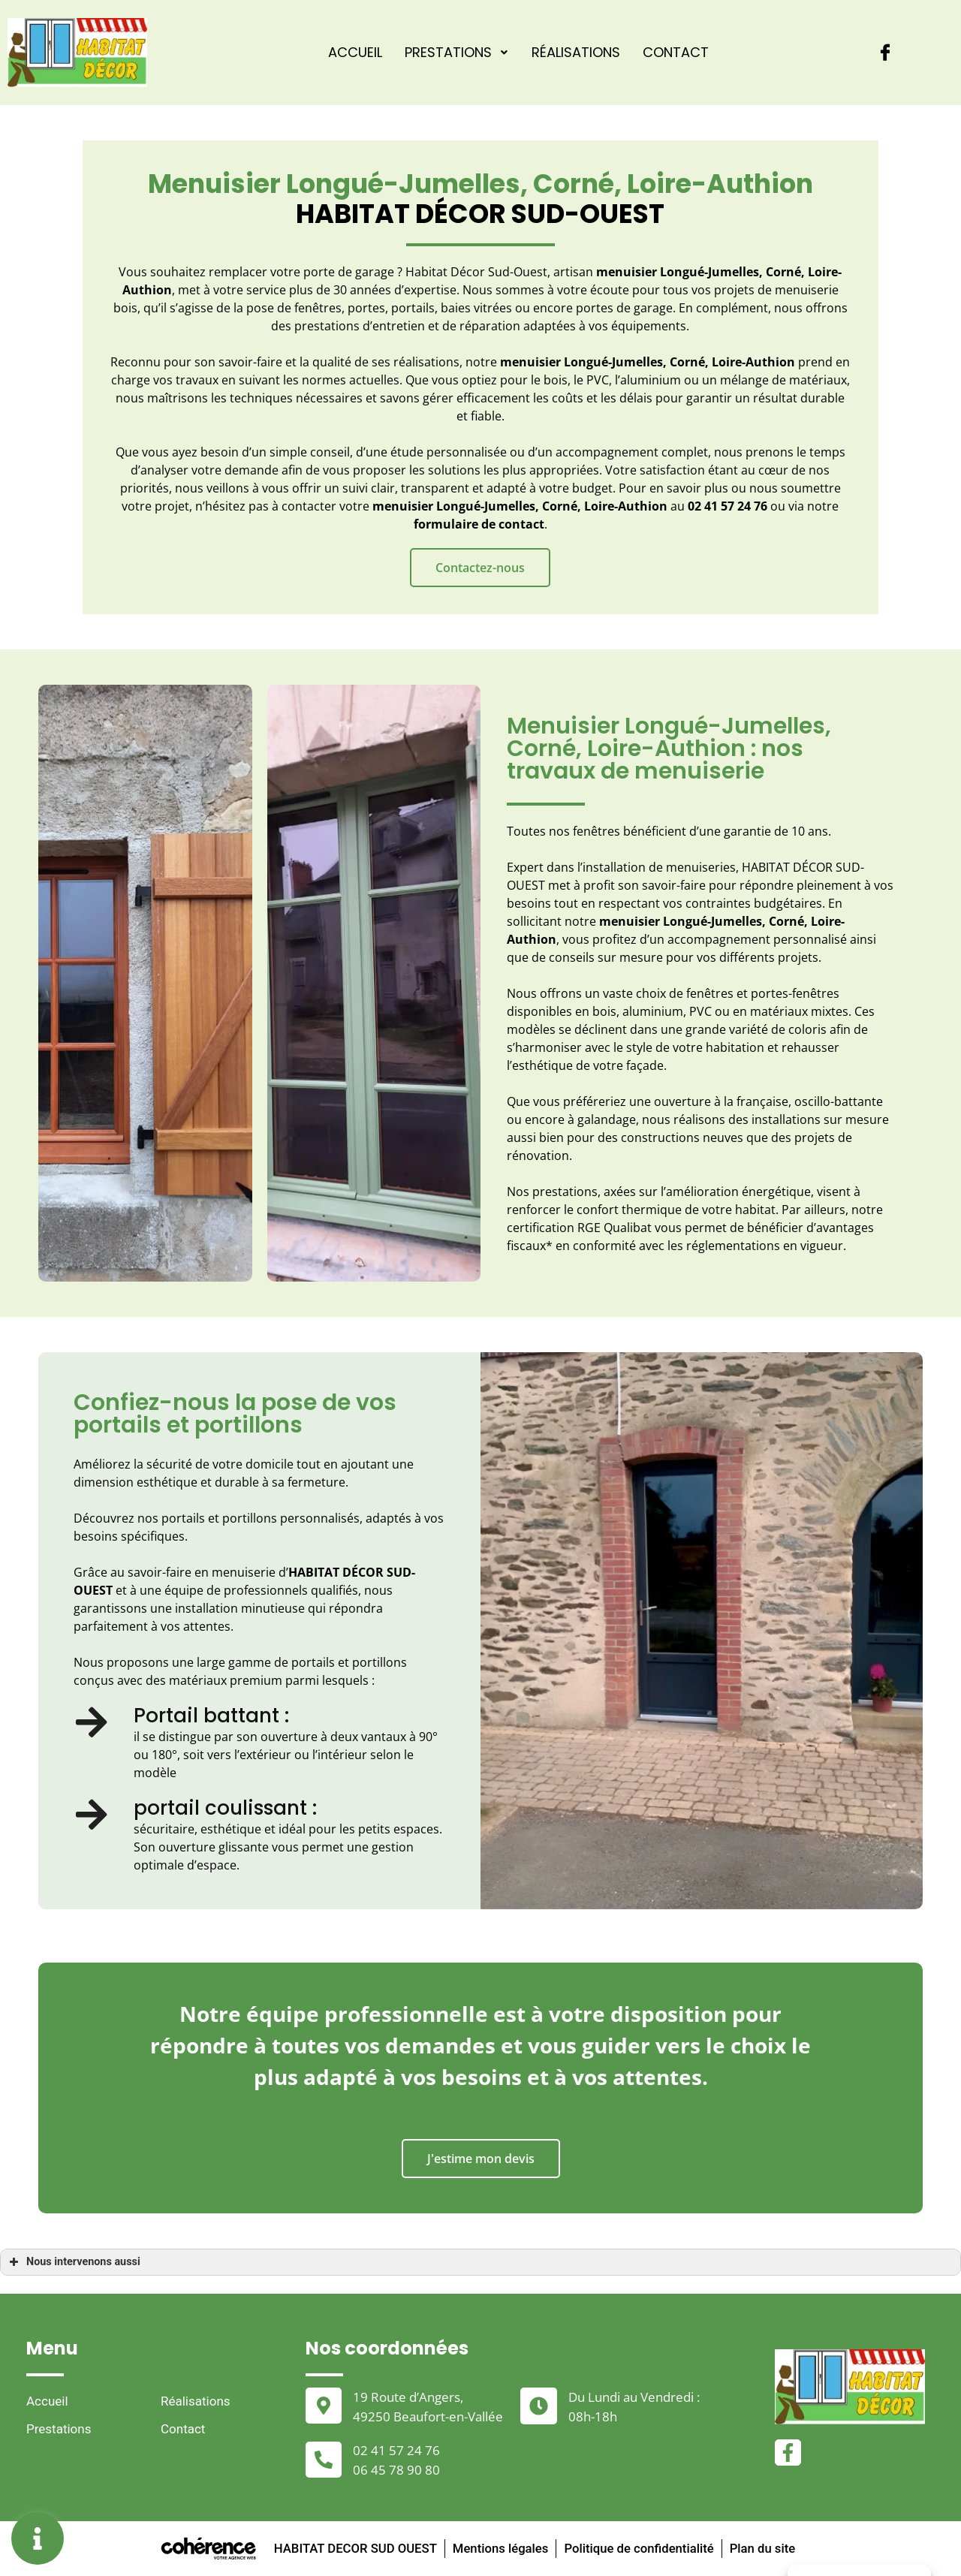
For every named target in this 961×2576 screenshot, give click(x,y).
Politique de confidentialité (641, 2548)
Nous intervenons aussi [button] (73, 2262)
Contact (676, 52)
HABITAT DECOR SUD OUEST (351, 2548)
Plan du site (767, 2548)
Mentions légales (499, 2548)
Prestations (457, 52)
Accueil (355, 52)
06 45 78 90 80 (396, 2469)
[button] (480, 567)
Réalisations (576, 52)
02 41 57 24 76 (396, 2450)
